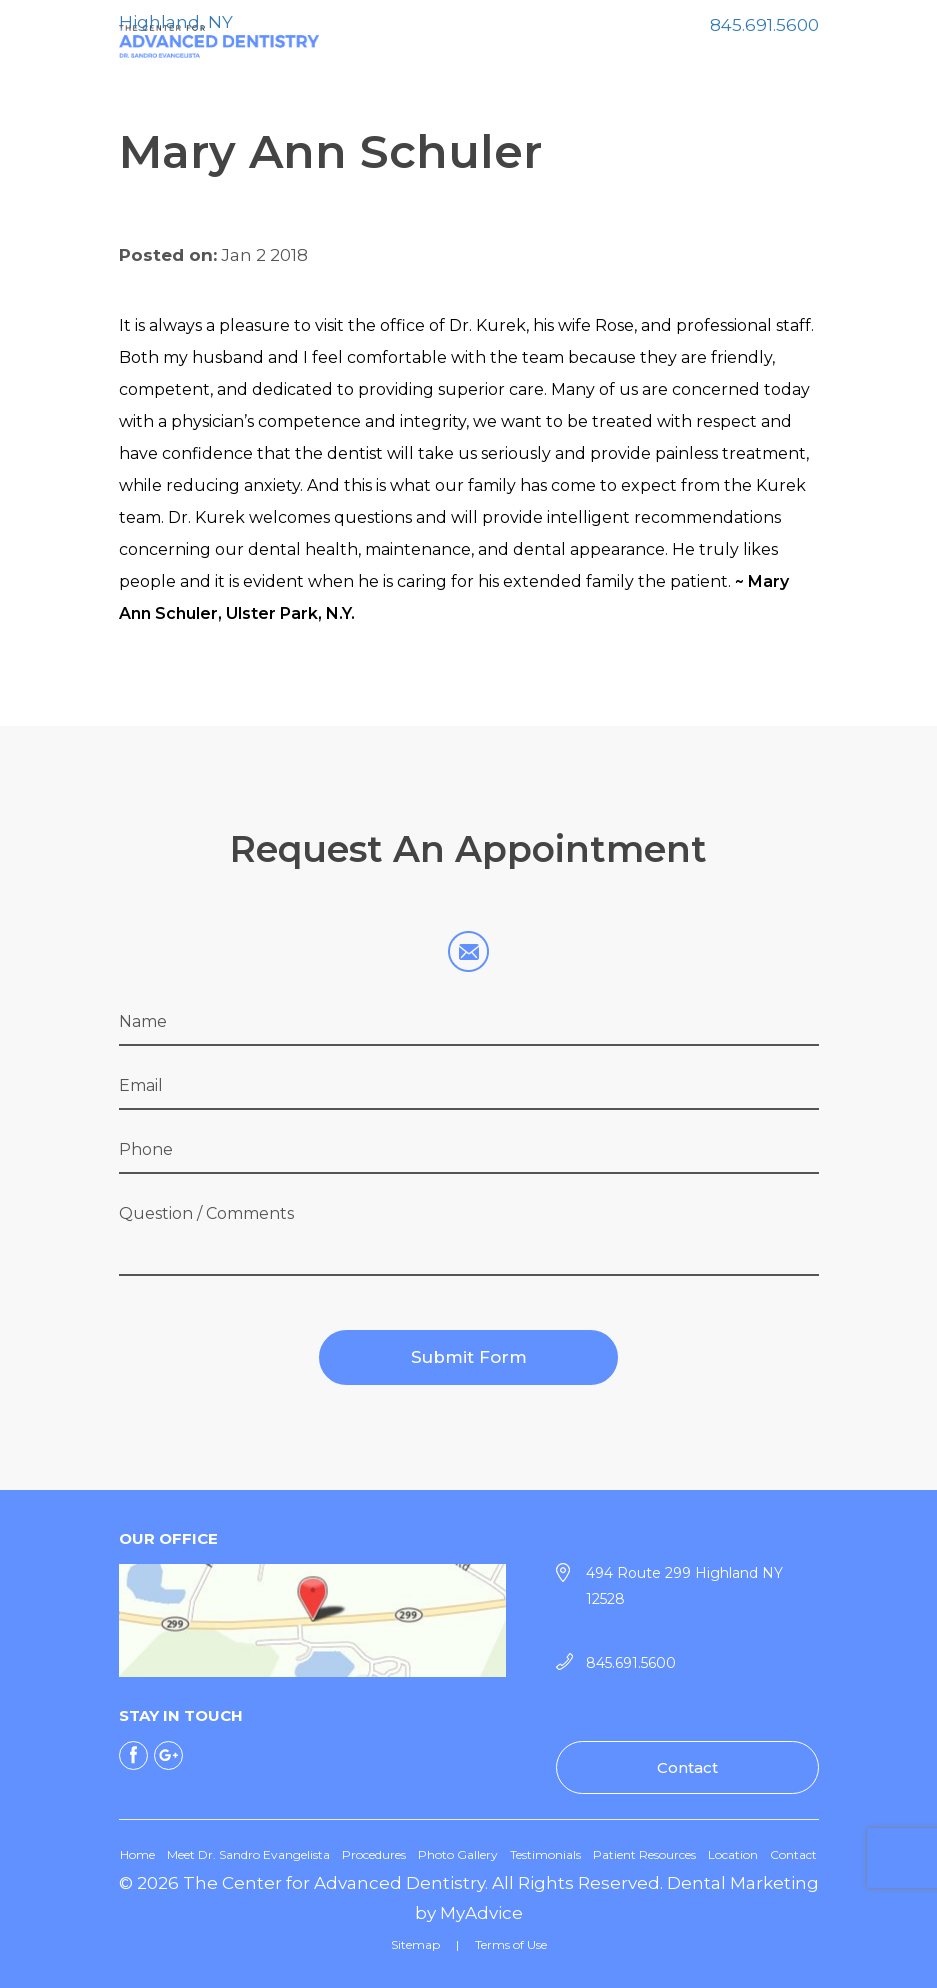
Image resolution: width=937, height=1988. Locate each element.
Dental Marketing (743, 1883)
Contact (687, 1767)
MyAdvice (481, 1913)
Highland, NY (176, 22)
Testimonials (545, 1854)
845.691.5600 (764, 25)
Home (137, 1854)
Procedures (374, 1854)
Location (733, 1854)
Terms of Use (511, 1944)
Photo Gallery (458, 1854)
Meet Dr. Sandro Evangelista (248, 1854)
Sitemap (415, 1944)
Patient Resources (644, 1854)
